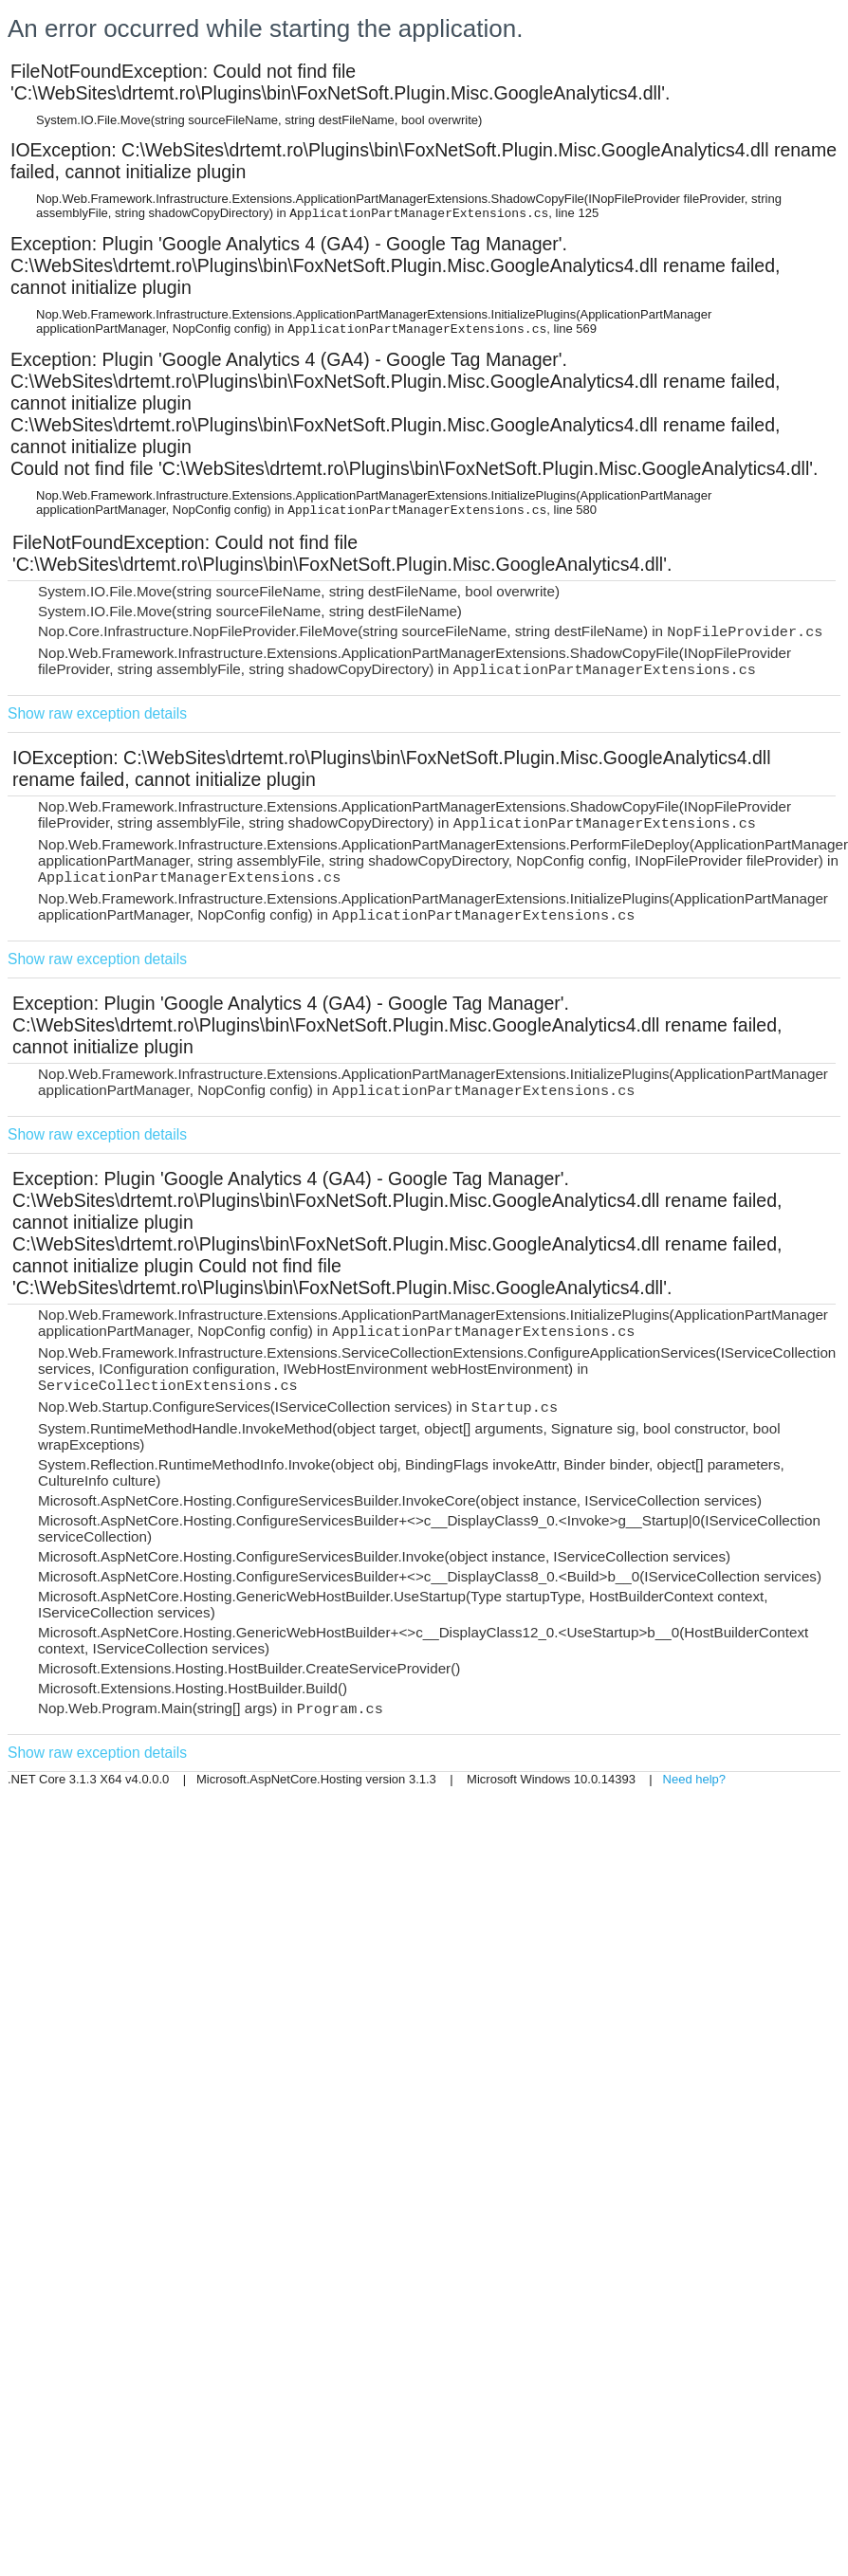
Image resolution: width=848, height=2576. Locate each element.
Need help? (695, 1779)
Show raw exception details (97, 713)
